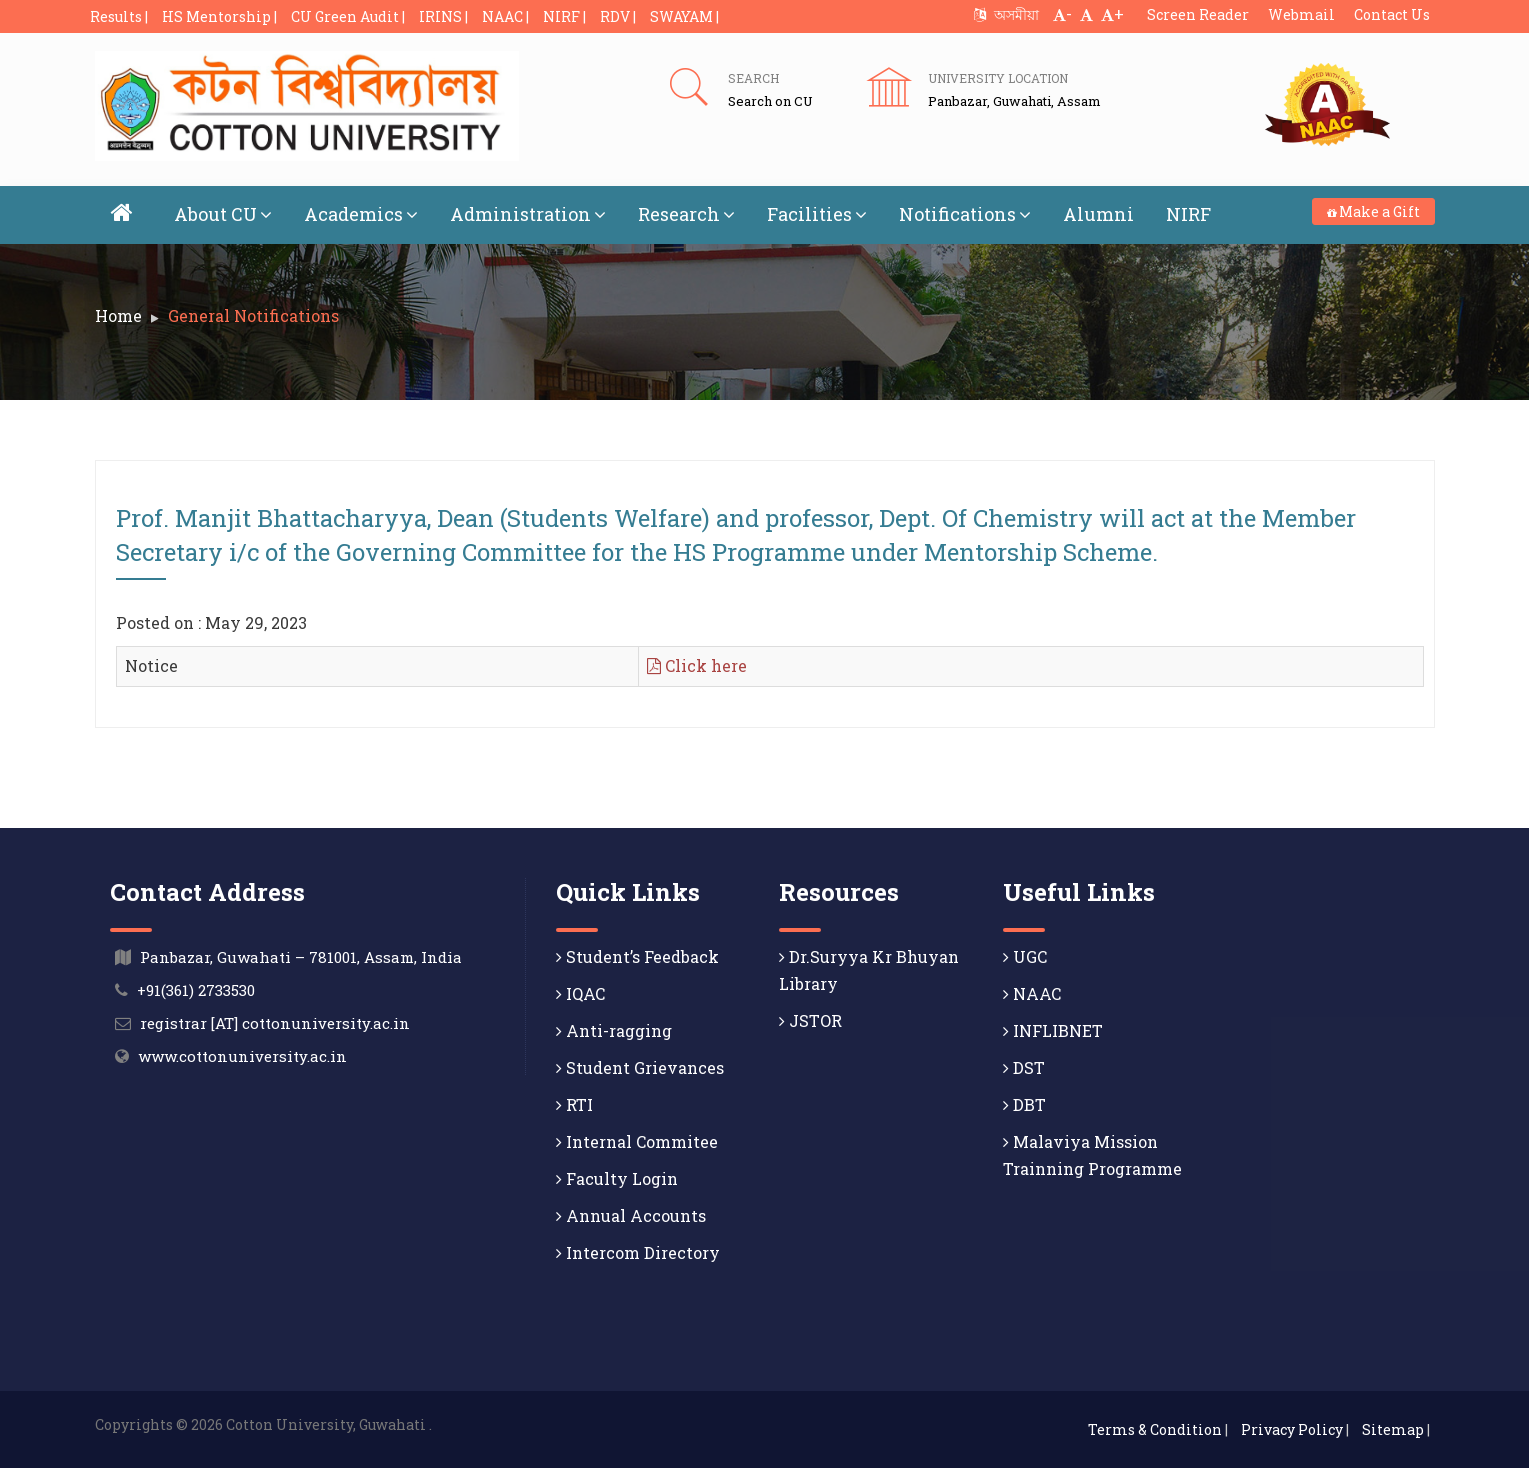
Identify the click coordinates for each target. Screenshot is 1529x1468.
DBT (1024, 1104)
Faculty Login (617, 1178)
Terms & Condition (1155, 1429)
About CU (223, 214)
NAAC (1032, 993)
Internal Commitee (637, 1141)
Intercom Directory (638, 1252)
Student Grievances (640, 1067)
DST (1024, 1067)
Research (686, 214)
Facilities (817, 214)
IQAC (580, 993)
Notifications (965, 214)
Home (118, 315)
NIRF (1188, 214)
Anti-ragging (614, 1030)
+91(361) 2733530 (196, 990)
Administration (528, 214)
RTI (574, 1104)
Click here (697, 665)
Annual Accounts (631, 1215)
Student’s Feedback (637, 956)
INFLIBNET (1053, 1030)
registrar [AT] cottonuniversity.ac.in (275, 1023)
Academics (361, 214)
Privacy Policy (1292, 1429)
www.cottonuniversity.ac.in (242, 1056)
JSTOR (810, 1020)
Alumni (1098, 214)
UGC (1025, 956)
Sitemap (1393, 1429)
